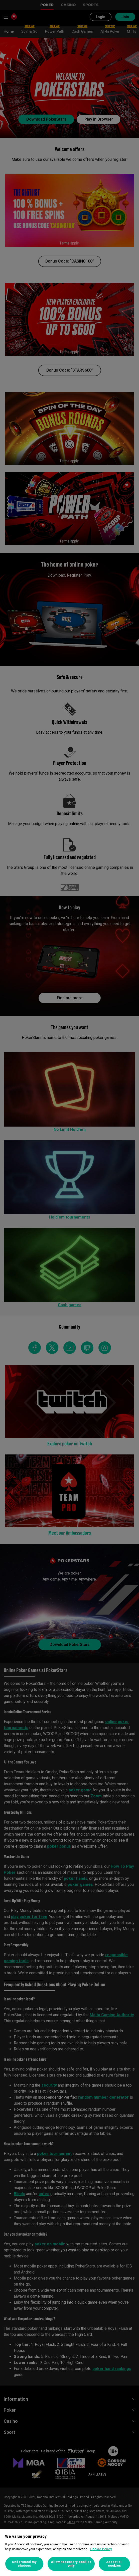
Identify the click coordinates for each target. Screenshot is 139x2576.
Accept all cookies (114, 2564)
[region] (69, 2552)
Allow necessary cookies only (71, 2564)
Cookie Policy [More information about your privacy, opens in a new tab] (101, 2549)
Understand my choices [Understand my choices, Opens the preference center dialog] (24, 2564)
